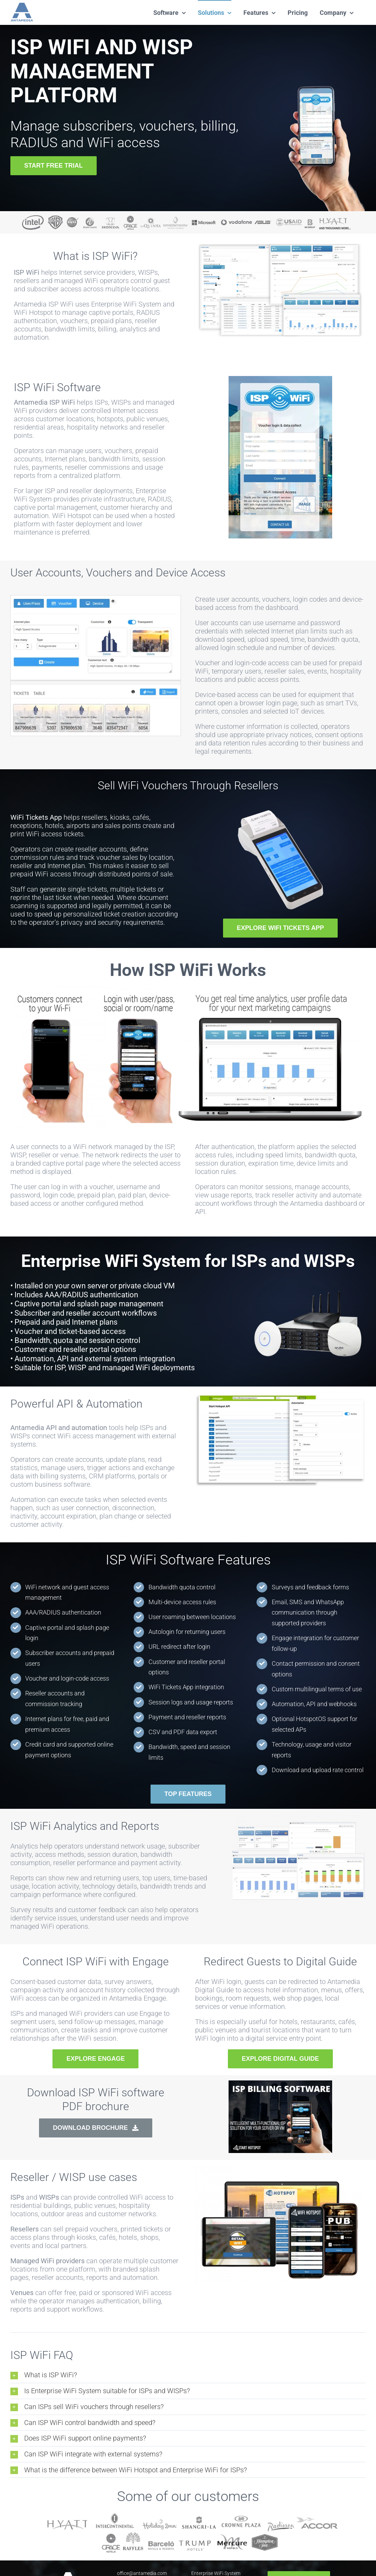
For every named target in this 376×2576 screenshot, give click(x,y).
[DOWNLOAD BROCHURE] (95, 2127)
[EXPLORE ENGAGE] (95, 2058)
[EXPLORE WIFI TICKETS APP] (280, 928)
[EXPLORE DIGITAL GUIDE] (280, 2058)
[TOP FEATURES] (188, 1794)
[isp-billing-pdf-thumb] (280, 2084)
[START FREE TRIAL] (53, 165)
